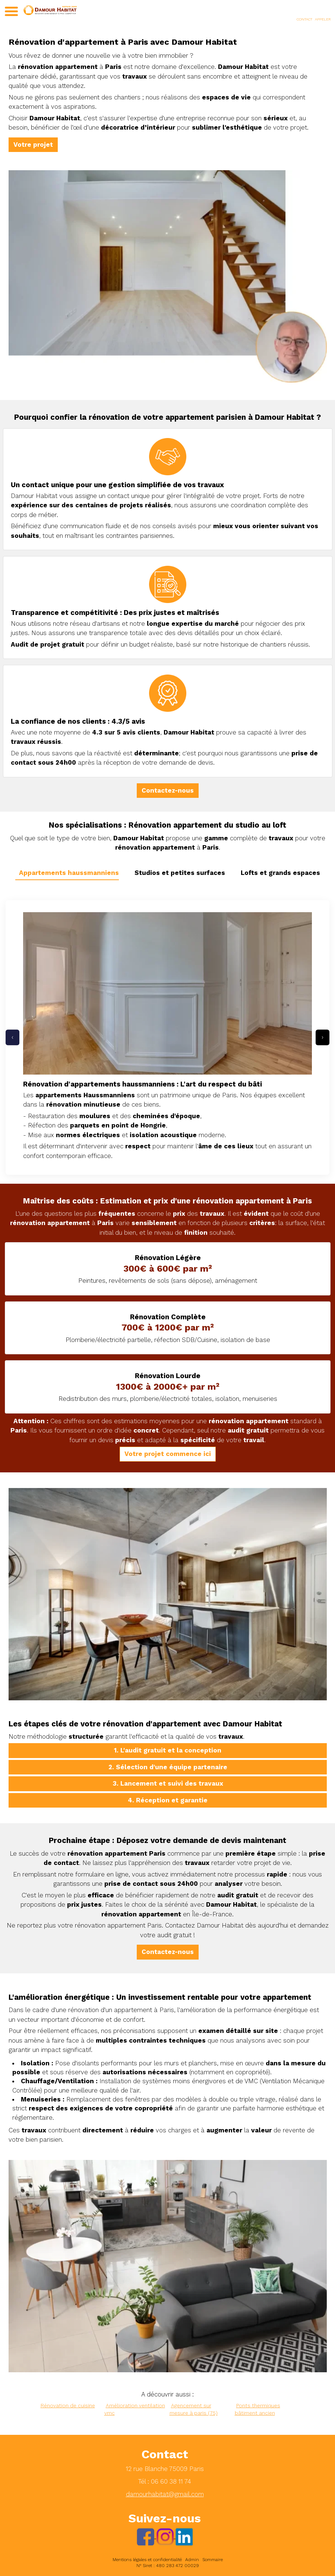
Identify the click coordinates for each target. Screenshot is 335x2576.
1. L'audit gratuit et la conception (167, 1750)
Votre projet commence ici (167, 1453)
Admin (192, 2559)
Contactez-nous (168, 790)
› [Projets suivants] (322, 1037)
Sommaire (212, 2559)
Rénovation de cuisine (68, 2405)
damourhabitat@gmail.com (165, 2494)
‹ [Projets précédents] (12, 1037)
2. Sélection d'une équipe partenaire (167, 1767)
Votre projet (33, 144)
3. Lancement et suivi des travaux (168, 1783)
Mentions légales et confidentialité (147, 2559)
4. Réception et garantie (168, 1800)
